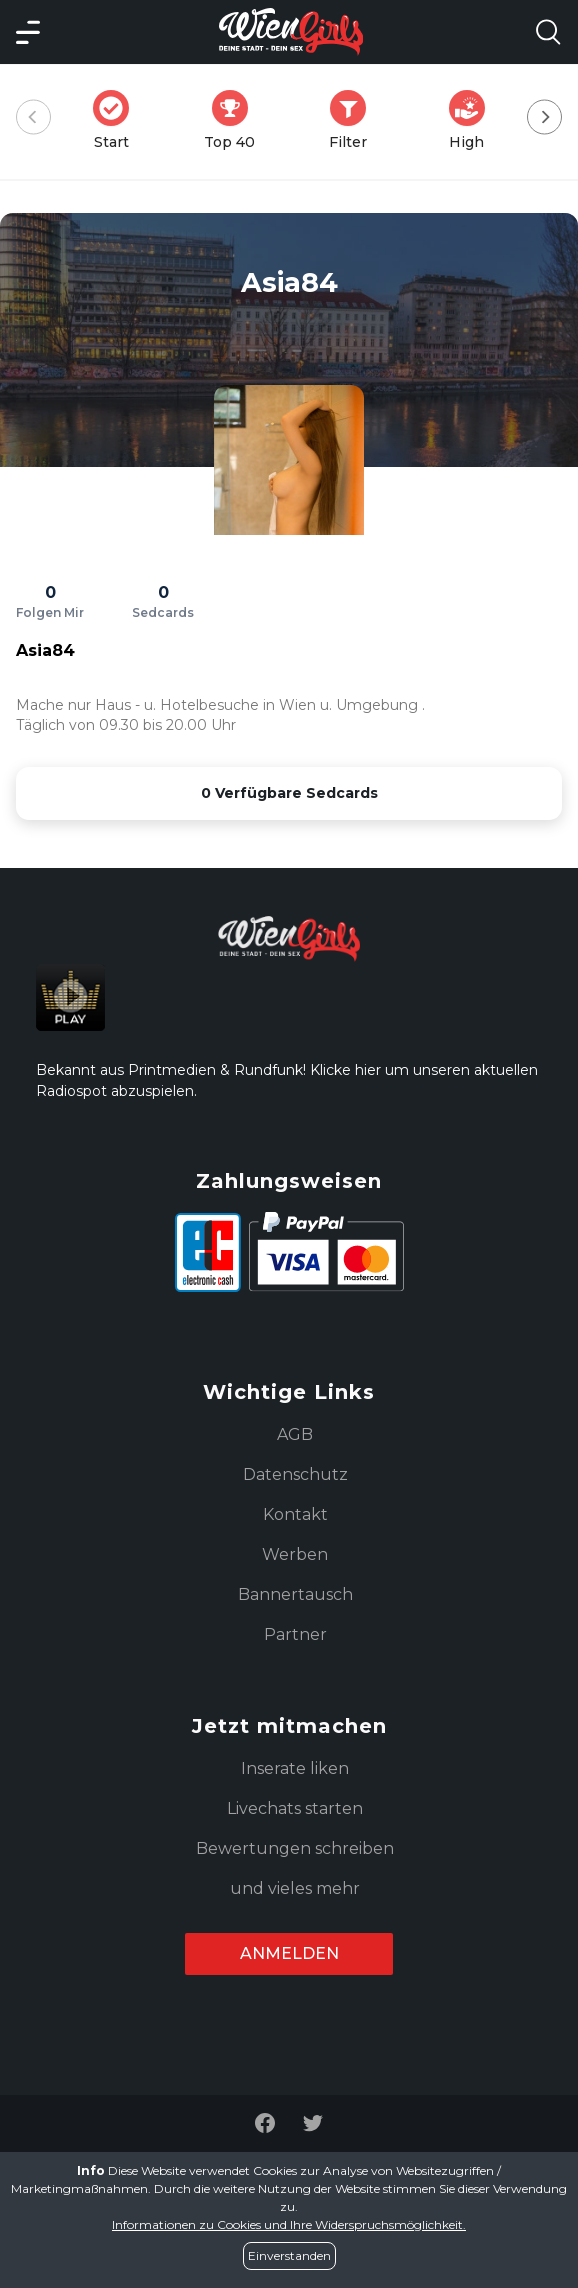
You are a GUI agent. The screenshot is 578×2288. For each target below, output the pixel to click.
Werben (295, 1554)
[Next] (544, 117)
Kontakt (295, 1514)
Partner (295, 1634)
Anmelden (289, 1953)
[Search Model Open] (548, 32)
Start (117, 120)
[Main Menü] (28, 32)
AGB (295, 1434)
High (473, 120)
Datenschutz (295, 1474)
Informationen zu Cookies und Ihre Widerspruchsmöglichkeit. (289, 2224)
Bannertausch (295, 1594)
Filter (354, 120)
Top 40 (235, 120)
